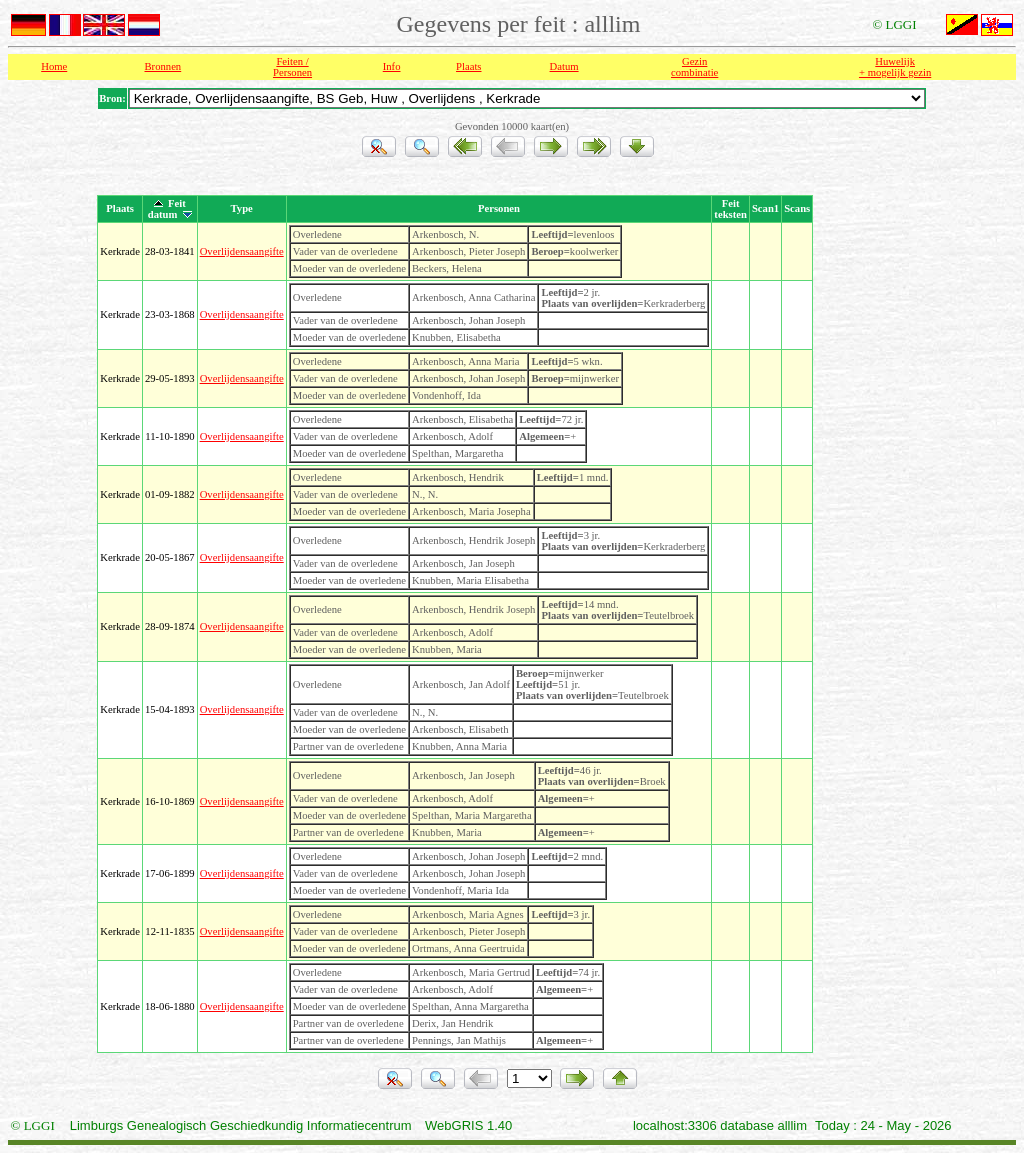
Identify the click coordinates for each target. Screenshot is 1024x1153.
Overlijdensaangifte (242, 251)
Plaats (468, 66)
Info (392, 66)
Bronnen (163, 66)
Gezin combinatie (694, 67)
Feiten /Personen (292, 67)
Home (54, 66)
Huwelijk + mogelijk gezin (895, 67)
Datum (564, 66)
